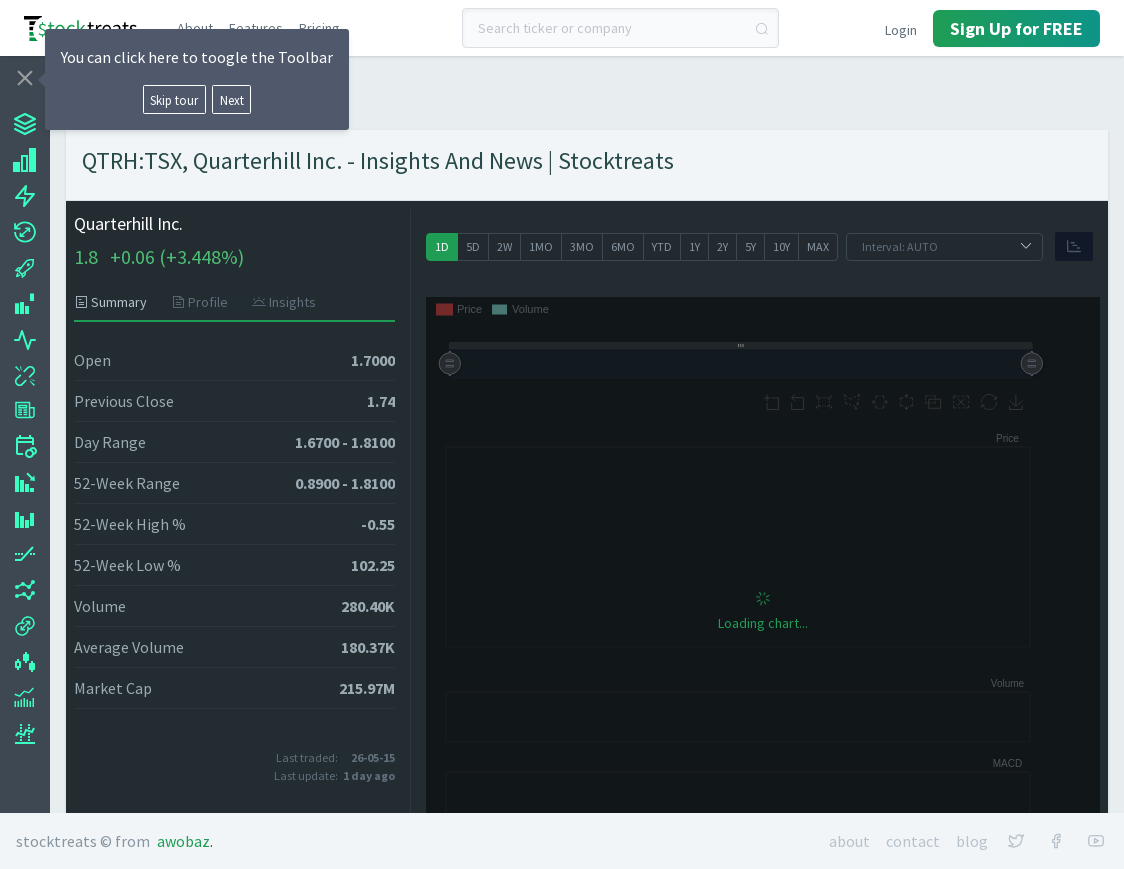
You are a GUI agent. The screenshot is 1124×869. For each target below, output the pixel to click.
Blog (972, 841)
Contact (913, 841)
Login (901, 30)
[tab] (116, 302)
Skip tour (174, 100)
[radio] (442, 247)
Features (256, 28)
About (195, 28)
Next (232, 100)
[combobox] (620, 28)
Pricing (319, 28)
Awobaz (183, 841)
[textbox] (620, 28)
